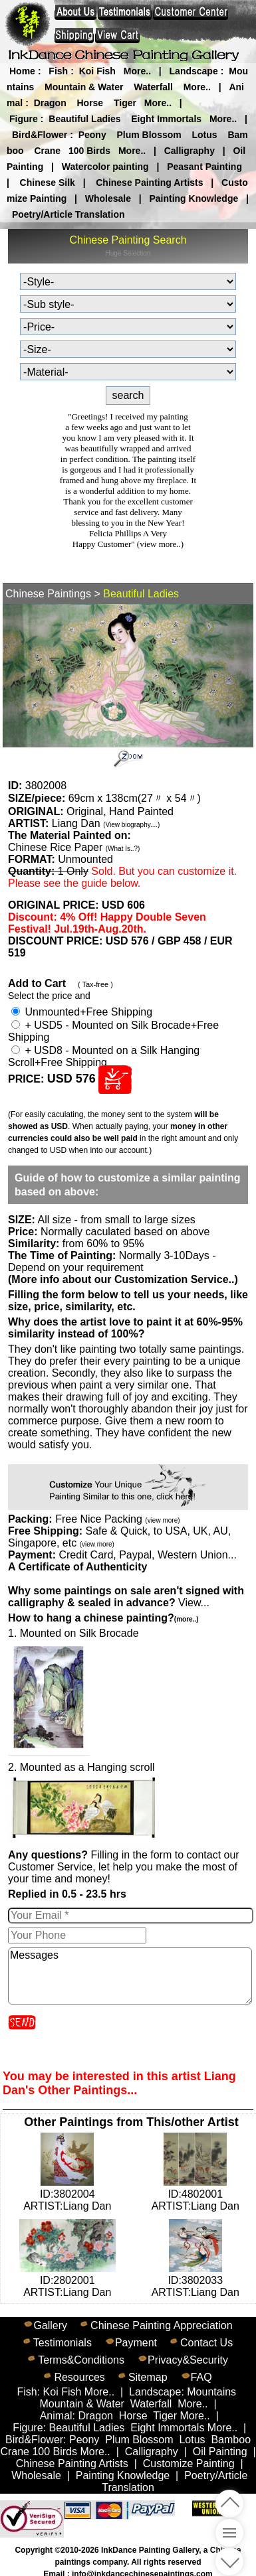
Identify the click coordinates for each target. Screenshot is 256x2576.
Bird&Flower (39, 134)
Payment (136, 2342)
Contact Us (206, 2342)
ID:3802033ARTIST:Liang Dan (195, 2280)
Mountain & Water (84, 87)
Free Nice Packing (117, 1519)
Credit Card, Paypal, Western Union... (147, 1554)
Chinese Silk (47, 182)
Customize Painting (189, 2463)
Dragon (50, 103)
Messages (130, 1976)
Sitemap (148, 2377)
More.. (137, 71)
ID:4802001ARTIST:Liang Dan (195, 2194)
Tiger (125, 103)
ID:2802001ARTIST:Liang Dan (67, 2280)
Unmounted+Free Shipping (81, 1012)
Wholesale (108, 198)
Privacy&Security (188, 2360)
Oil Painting (220, 2451)
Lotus (204, 134)
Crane (47, 150)
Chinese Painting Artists (149, 182)
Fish (58, 71)
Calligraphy (189, 150)
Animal (56, 2415)
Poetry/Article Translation (68, 214)
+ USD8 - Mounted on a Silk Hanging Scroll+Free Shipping (103, 1056)
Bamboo (231, 2439)
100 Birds (89, 150)
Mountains (211, 2391)
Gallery (50, 2325)
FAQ (201, 2377)
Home (22, 71)
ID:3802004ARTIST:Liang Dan (67, 2194)
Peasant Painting (204, 166)
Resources (79, 2377)
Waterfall (153, 87)
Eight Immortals (166, 119)
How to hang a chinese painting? (103, 1618)
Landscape (194, 71)
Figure (23, 119)
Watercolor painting (105, 166)
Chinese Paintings (48, 593)
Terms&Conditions (81, 2360)
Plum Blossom (148, 134)
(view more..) (160, 544)
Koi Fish (97, 71)
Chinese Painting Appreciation (161, 2325)
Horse (89, 103)
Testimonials (62, 2342)
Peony (92, 134)
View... (126, 1596)
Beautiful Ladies (84, 119)
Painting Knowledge (193, 198)
